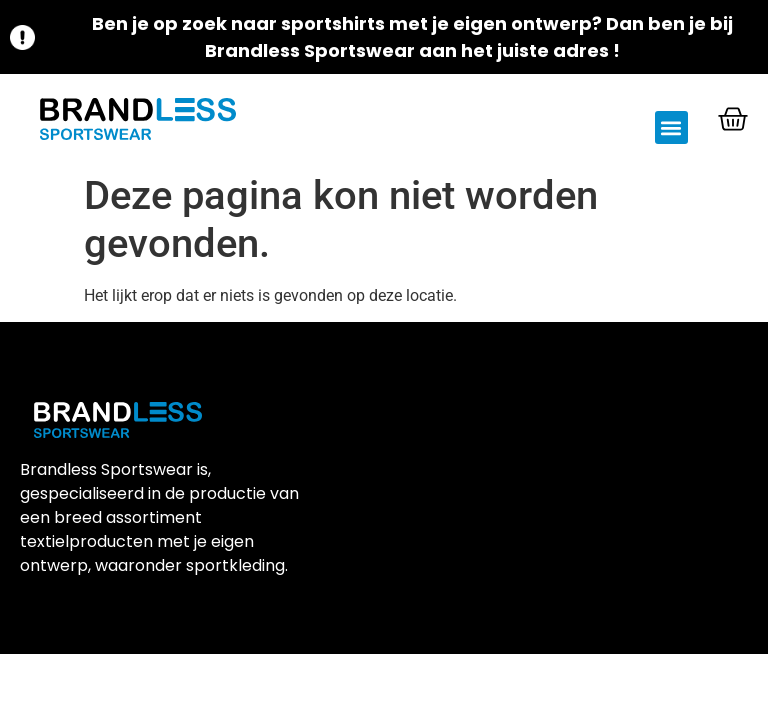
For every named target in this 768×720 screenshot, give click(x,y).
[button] (671, 127)
